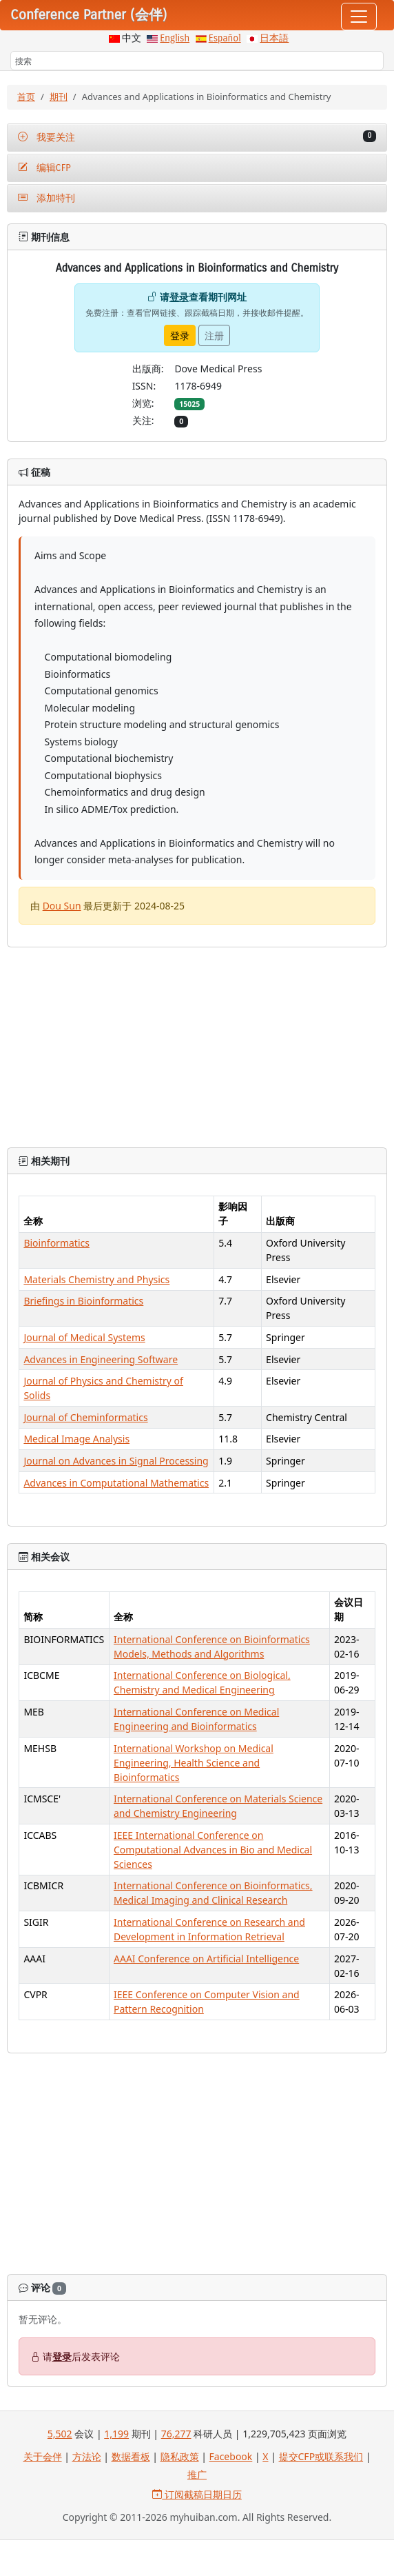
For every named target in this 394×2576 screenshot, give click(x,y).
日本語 (274, 38)
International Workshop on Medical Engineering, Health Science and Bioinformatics (193, 1763)
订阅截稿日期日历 (197, 2494)
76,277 (176, 2433)
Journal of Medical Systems (84, 1337)
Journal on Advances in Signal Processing (115, 1460)
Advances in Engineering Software (100, 1359)
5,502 (60, 2433)
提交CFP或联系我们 (321, 2456)
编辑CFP (44, 168)
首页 (26, 96)
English (174, 38)
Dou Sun (62, 905)
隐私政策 (179, 2456)
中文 (131, 38)
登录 (179, 296)
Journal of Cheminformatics (85, 1417)
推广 (197, 2474)
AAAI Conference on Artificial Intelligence (206, 1958)
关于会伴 (42, 2456)
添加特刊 (46, 198)
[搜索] (197, 60)
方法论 (86, 2456)
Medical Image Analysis (76, 1438)
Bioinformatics (56, 1242)
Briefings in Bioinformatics (83, 1300)
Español (225, 38)
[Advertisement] (197, 2166)
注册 (214, 335)
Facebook (231, 2456)
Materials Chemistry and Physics (96, 1279)
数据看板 (131, 2456)
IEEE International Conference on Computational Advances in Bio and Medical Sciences (213, 1850)
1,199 (116, 2433)
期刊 (59, 96)
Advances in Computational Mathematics (116, 1482)
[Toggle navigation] (359, 16)
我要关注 (197, 136)
